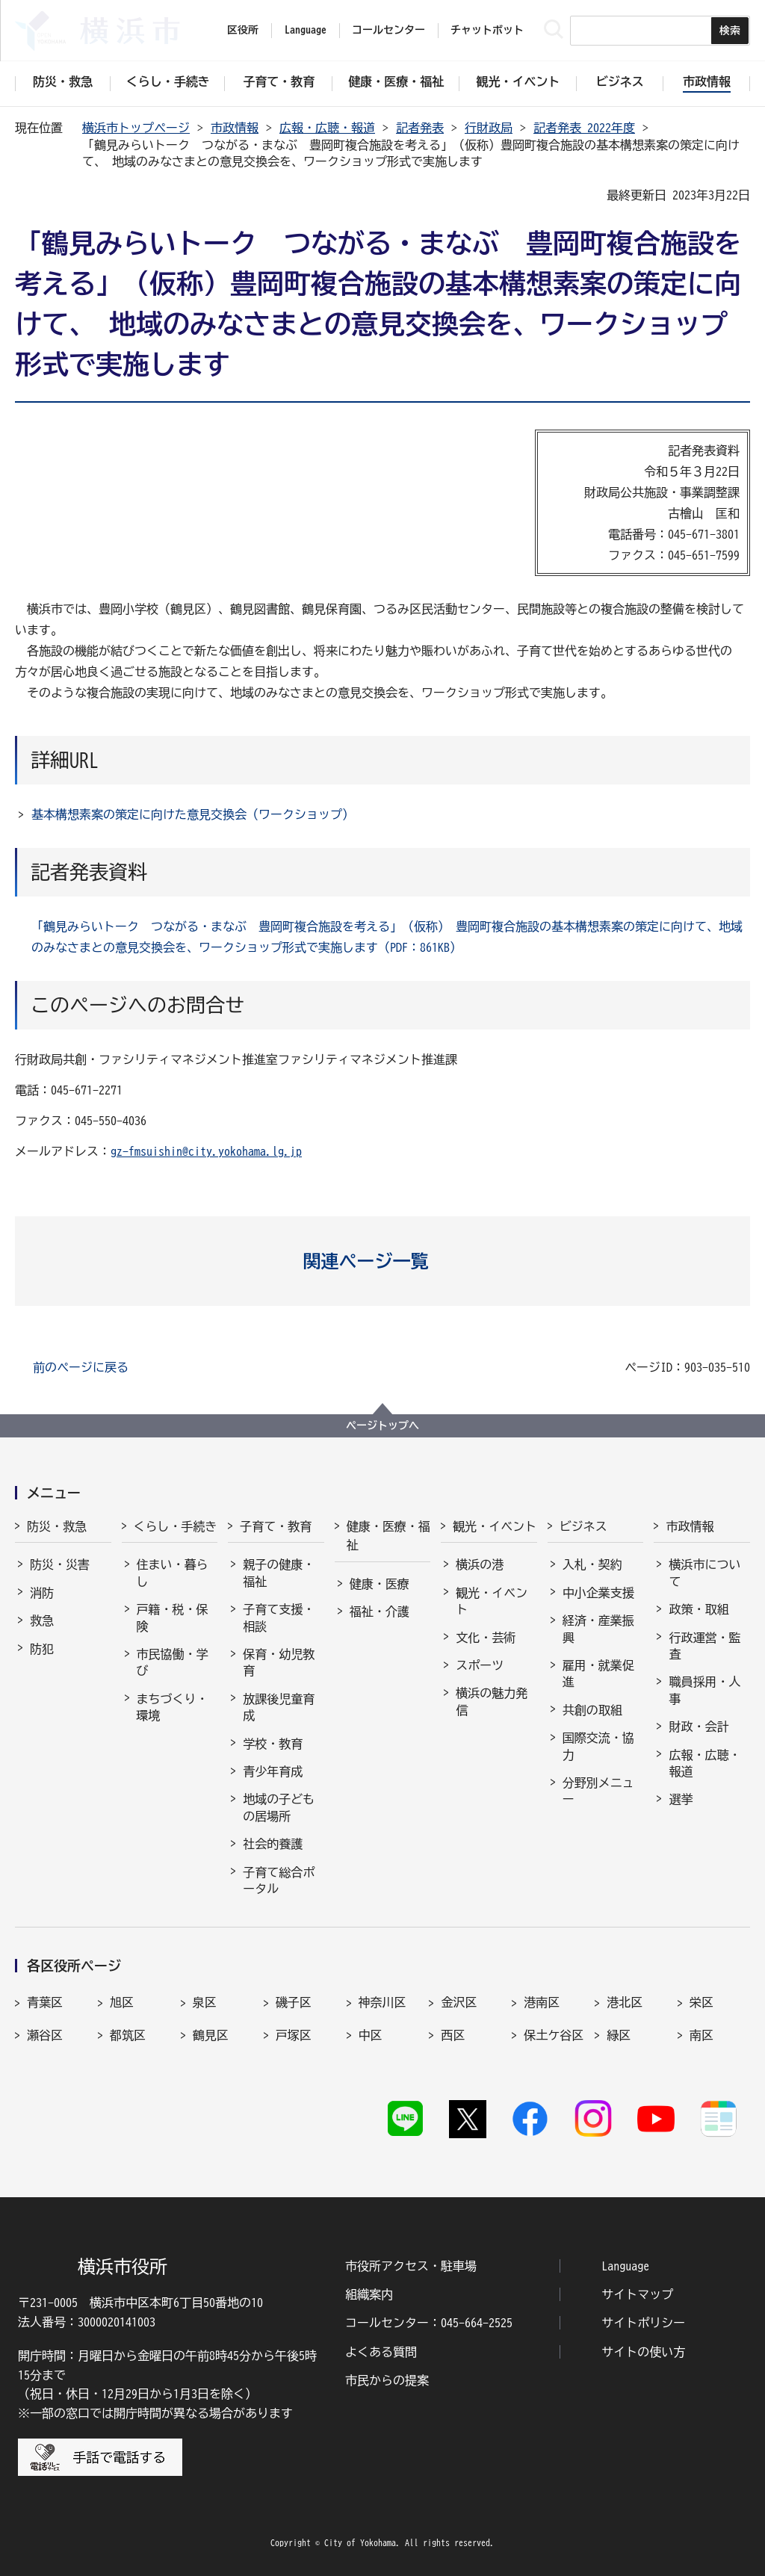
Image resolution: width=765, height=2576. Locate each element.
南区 (701, 2035)
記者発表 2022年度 (584, 128)
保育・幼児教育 (279, 1662)
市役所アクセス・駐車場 (411, 2266)
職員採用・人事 (704, 1690)
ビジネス (583, 1526)
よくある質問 (381, 2352)
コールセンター (388, 30)
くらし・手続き (175, 1526)
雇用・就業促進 (598, 1673)
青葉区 (45, 2002)
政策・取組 (698, 1609)
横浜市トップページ (136, 128)
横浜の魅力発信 (491, 1701)
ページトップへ (382, 1425)
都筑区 (128, 2035)
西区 (453, 2035)
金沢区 (459, 2002)
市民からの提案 (387, 2380)
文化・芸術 (485, 1638)
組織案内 (369, 2294)
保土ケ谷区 (553, 2035)
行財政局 (488, 128)
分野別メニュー (598, 1791)
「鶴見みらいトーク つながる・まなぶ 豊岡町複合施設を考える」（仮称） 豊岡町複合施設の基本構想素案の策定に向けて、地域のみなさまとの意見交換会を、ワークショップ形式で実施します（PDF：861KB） (387, 936)
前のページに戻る (80, 1367)
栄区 (701, 2002)
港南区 (542, 2002)
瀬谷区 (45, 2035)
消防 (42, 1593)
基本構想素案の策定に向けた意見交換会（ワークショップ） (192, 814)
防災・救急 (57, 1526)
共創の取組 (592, 1710)
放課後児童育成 (279, 1707)
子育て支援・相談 (279, 1617)
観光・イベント (494, 1526)
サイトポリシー (643, 2323)
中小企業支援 (598, 1593)
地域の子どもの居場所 (279, 1807)
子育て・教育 (276, 1526)
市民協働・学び (172, 1662)
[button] (382, 1261)
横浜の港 (480, 1564)
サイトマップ (637, 2294)
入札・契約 (592, 1564)
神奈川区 (382, 2002)
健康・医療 (379, 1584)
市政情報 (234, 128)
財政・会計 (698, 1727)
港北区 (624, 2002)
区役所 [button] (242, 30)
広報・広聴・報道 (327, 128)
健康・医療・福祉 (388, 1536)
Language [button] (305, 30)
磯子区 (294, 2002)
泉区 (205, 2002)
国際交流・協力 (598, 1746)
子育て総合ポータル (279, 1880)
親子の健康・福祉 (279, 1572)
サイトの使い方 (643, 2352)
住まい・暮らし (172, 1572)
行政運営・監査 (704, 1646)
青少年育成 (273, 1771)
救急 (42, 1620)
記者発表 (420, 128)
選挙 (681, 1799)
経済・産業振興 (598, 1628)
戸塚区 (294, 2035)
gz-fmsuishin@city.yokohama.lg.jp (206, 1151)
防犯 (42, 1649)
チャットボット (487, 30)
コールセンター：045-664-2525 (428, 2323)
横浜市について (704, 1572)
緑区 (619, 2035)
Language (625, 2266)
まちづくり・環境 (172, 1707)
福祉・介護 (379, 1611)
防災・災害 (60, 1564)
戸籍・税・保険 (172, 1617)
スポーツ (480, 1665)
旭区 (122, 2002)
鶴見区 (211, 2035)
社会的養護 (273, 1844)
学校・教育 (273, 1744)
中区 (370, 2035)
